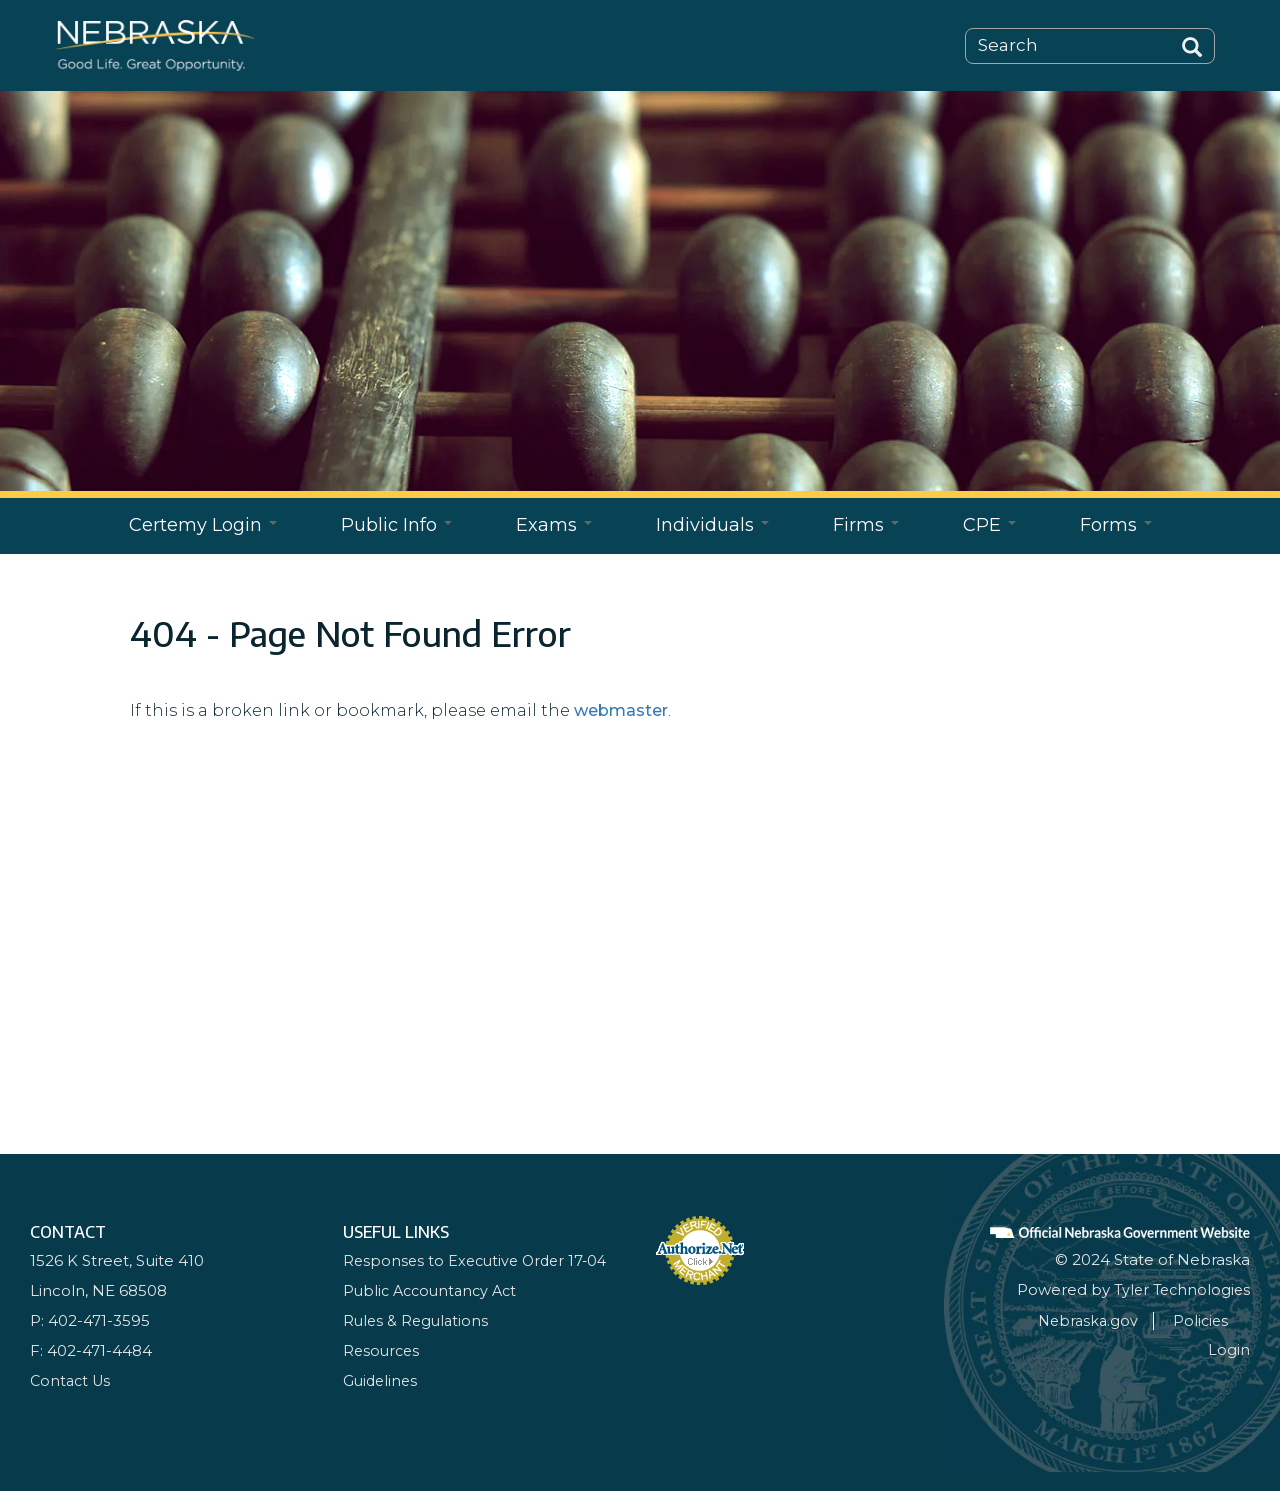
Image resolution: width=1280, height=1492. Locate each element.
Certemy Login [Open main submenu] (203, 525)
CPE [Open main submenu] (989, 525)
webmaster (621, 710)
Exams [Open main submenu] (554, 525)
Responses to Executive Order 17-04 (480, 1260)
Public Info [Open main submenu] (396, 525)
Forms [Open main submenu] (1116, 525)
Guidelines (382, 1380)
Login (1229, 1349)
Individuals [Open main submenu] (712, 525)
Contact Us (72, 1380)
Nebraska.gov (1106, 1320)
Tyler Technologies (1179, 1289)
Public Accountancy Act (434, 1290)
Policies (1221, 1320)
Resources (383, 1350)
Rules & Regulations (418, 1320)
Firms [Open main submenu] (866, 525)
